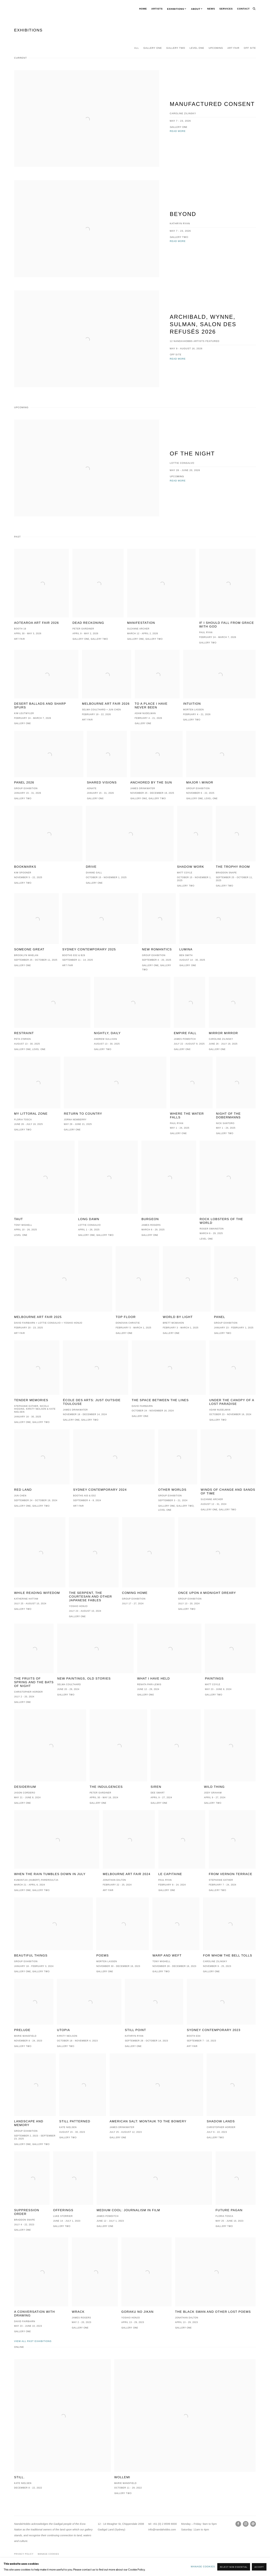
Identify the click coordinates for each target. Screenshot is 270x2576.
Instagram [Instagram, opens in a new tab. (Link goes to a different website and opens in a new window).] (245, 2524)
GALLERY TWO (175, 48)
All (136, 48)
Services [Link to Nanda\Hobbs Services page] (226, 8)
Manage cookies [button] (48, 2554)
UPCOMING (216, 48)
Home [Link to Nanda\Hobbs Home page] (143, 8)
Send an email (253, 2524)
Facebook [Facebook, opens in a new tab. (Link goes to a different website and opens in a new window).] (238, 2524)
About (195, 9)
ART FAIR (233, 48)
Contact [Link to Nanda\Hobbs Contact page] (243, 8)
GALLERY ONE (152, 48)
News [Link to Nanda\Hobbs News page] (211, 8)
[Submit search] (254, 8)
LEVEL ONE (197, 48)
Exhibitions (175, 9)
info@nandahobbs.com (162, 2529)
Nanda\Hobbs (26, 9)
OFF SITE (250, 48)
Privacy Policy (24, 2554)
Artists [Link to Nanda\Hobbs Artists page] (157, 8)
